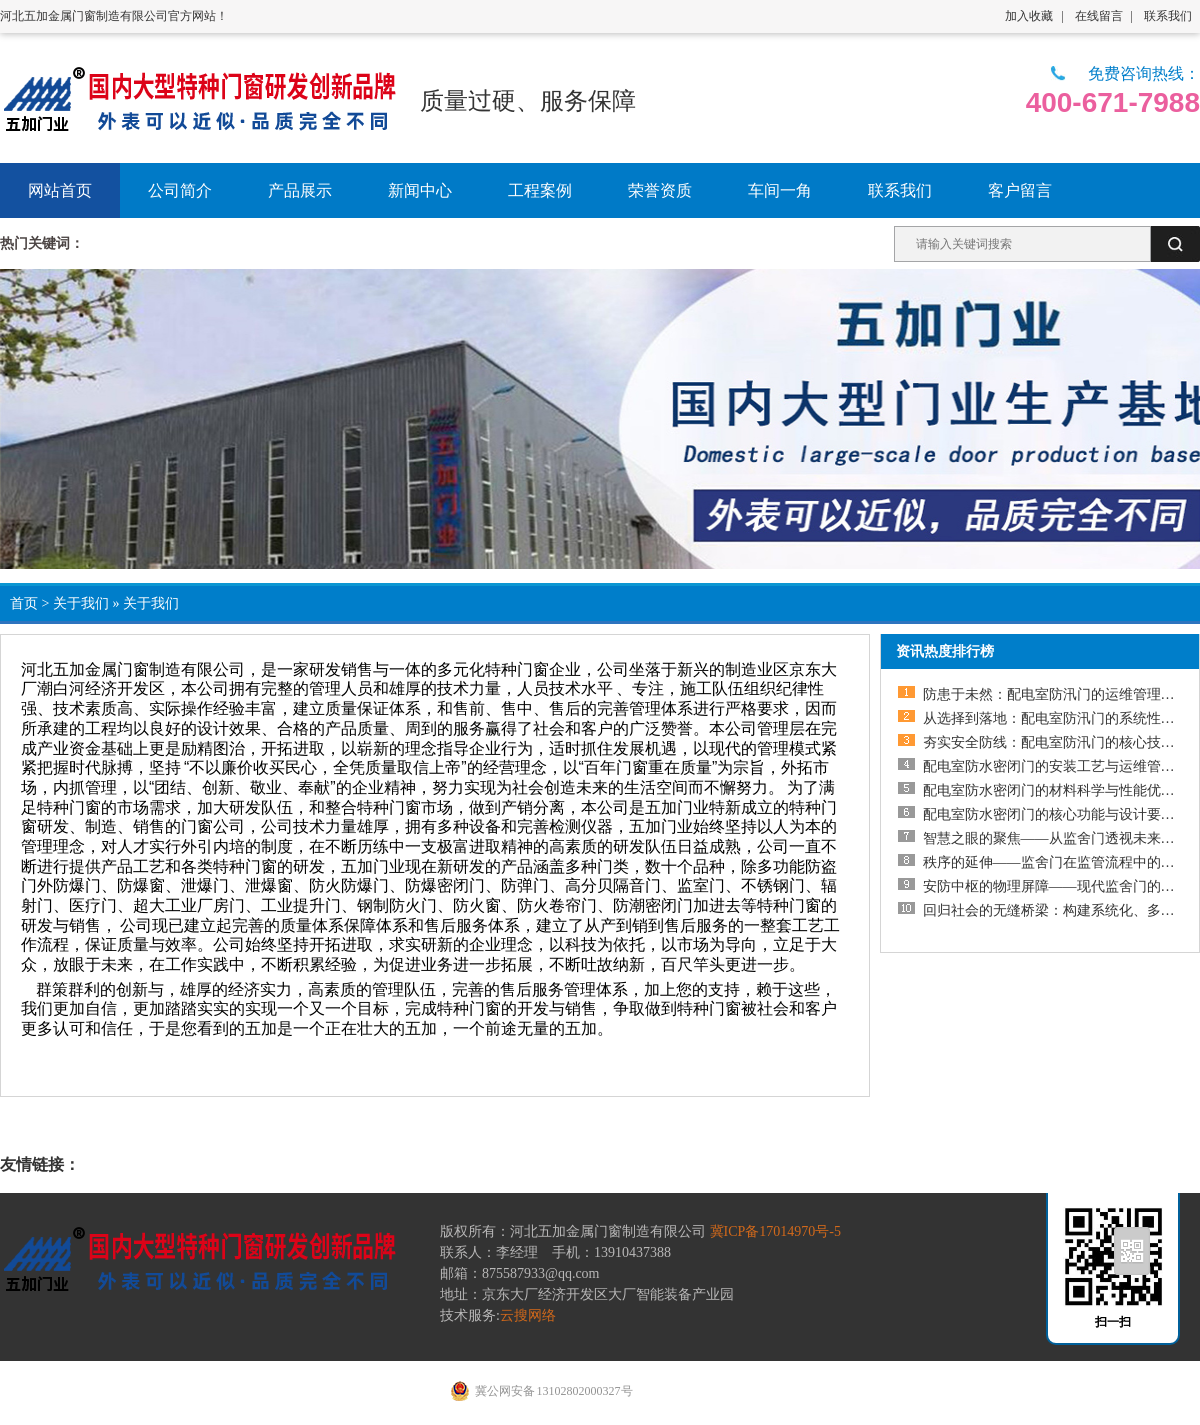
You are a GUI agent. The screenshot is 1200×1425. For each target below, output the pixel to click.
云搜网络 (528, 1315)
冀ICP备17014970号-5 (775, 1231)
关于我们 (81, 603)
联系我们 (1168, 16)
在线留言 (1099, 16)
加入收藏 (1029, 16)
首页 (24, 603)
